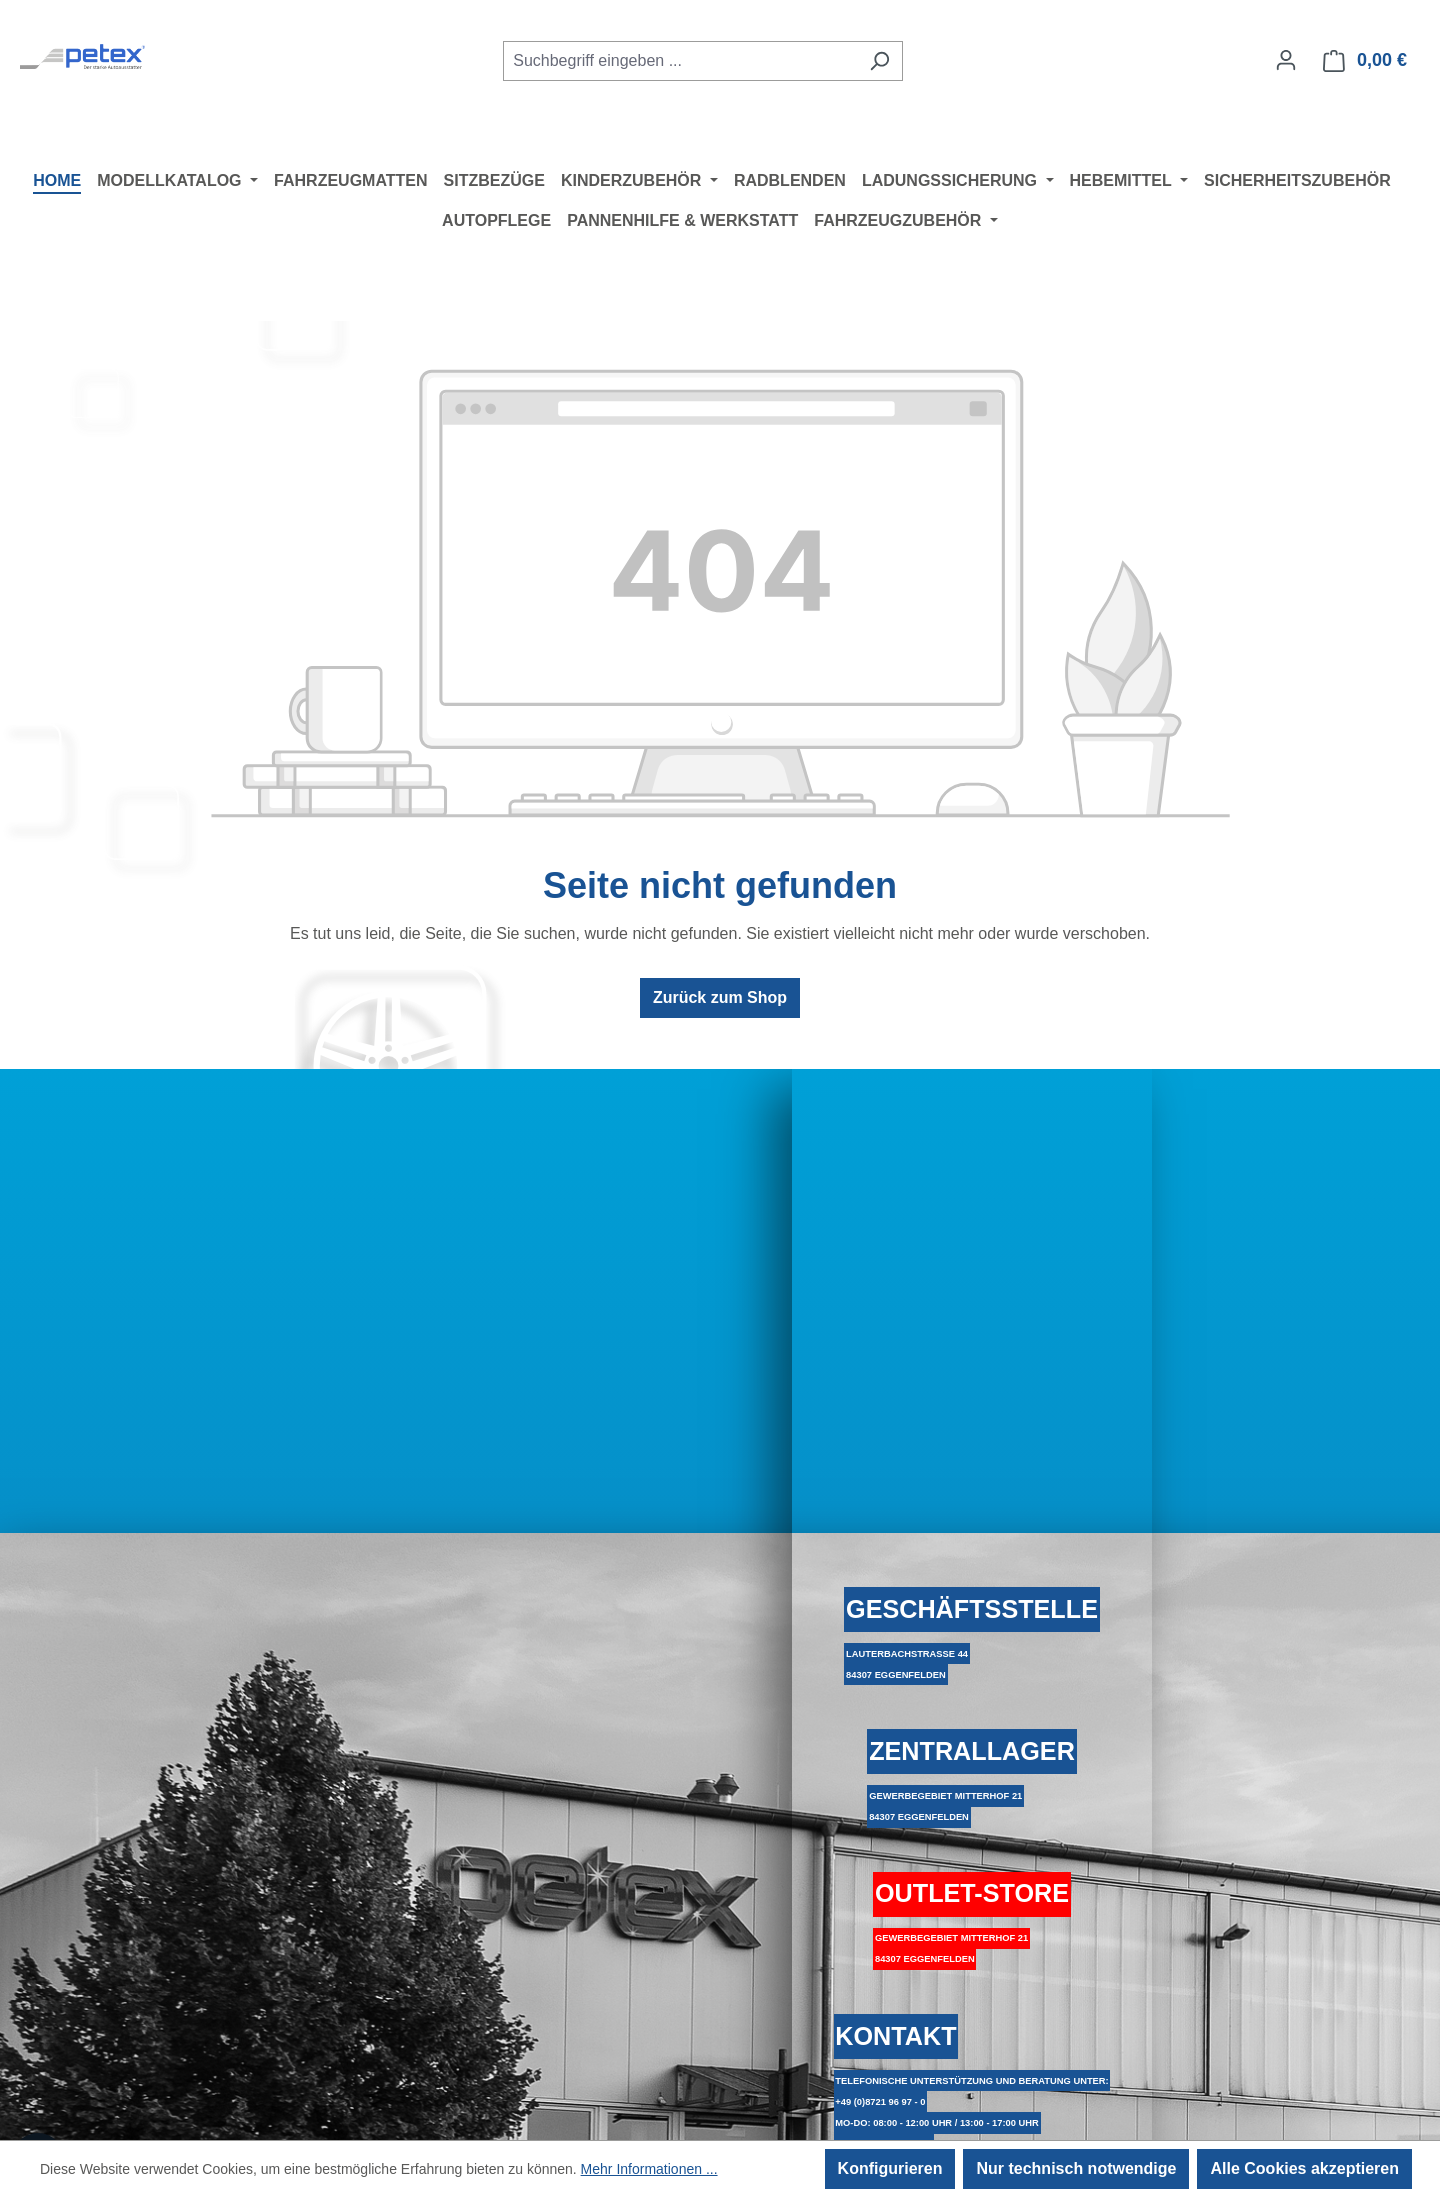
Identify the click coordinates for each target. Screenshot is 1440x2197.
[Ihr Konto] (1286, 60)
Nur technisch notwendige (1076, 2168)
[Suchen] (879, 61)
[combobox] (680, 61)
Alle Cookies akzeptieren (1304, 2168)
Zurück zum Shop (720, 997)
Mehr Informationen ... (649, 2169)
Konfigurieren (890, 2168)
